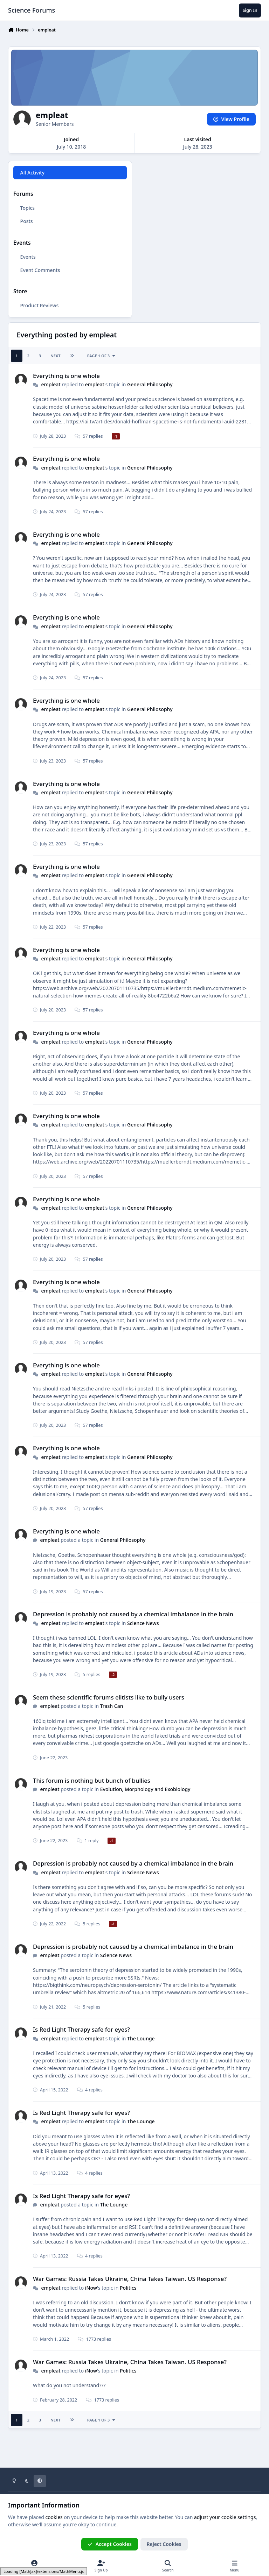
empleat (50, 384)
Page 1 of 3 (101, 355)
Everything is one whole (66, 376)
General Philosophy (150, 384)
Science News (143, 1623)
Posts (26, 221)
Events (28, 256)
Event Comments (40, 270)
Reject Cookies (164, 2544)
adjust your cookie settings (225, 2517)
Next (55, 355)
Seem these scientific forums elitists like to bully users (108, 1697)
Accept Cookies (110, 2544)
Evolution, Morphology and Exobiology (145, 1789)
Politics (128, 2287)
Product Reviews (39, 305)
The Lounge (141, 2038)
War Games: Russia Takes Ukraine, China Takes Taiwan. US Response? (130, 2279)
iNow (91, 2287)
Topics (27, 208)
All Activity (32, 172)
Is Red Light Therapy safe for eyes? (81, 2029)
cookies (53, 2517)
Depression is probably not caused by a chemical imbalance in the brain (133, 1614)
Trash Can (111, 1706)
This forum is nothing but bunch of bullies (91, 1780)
